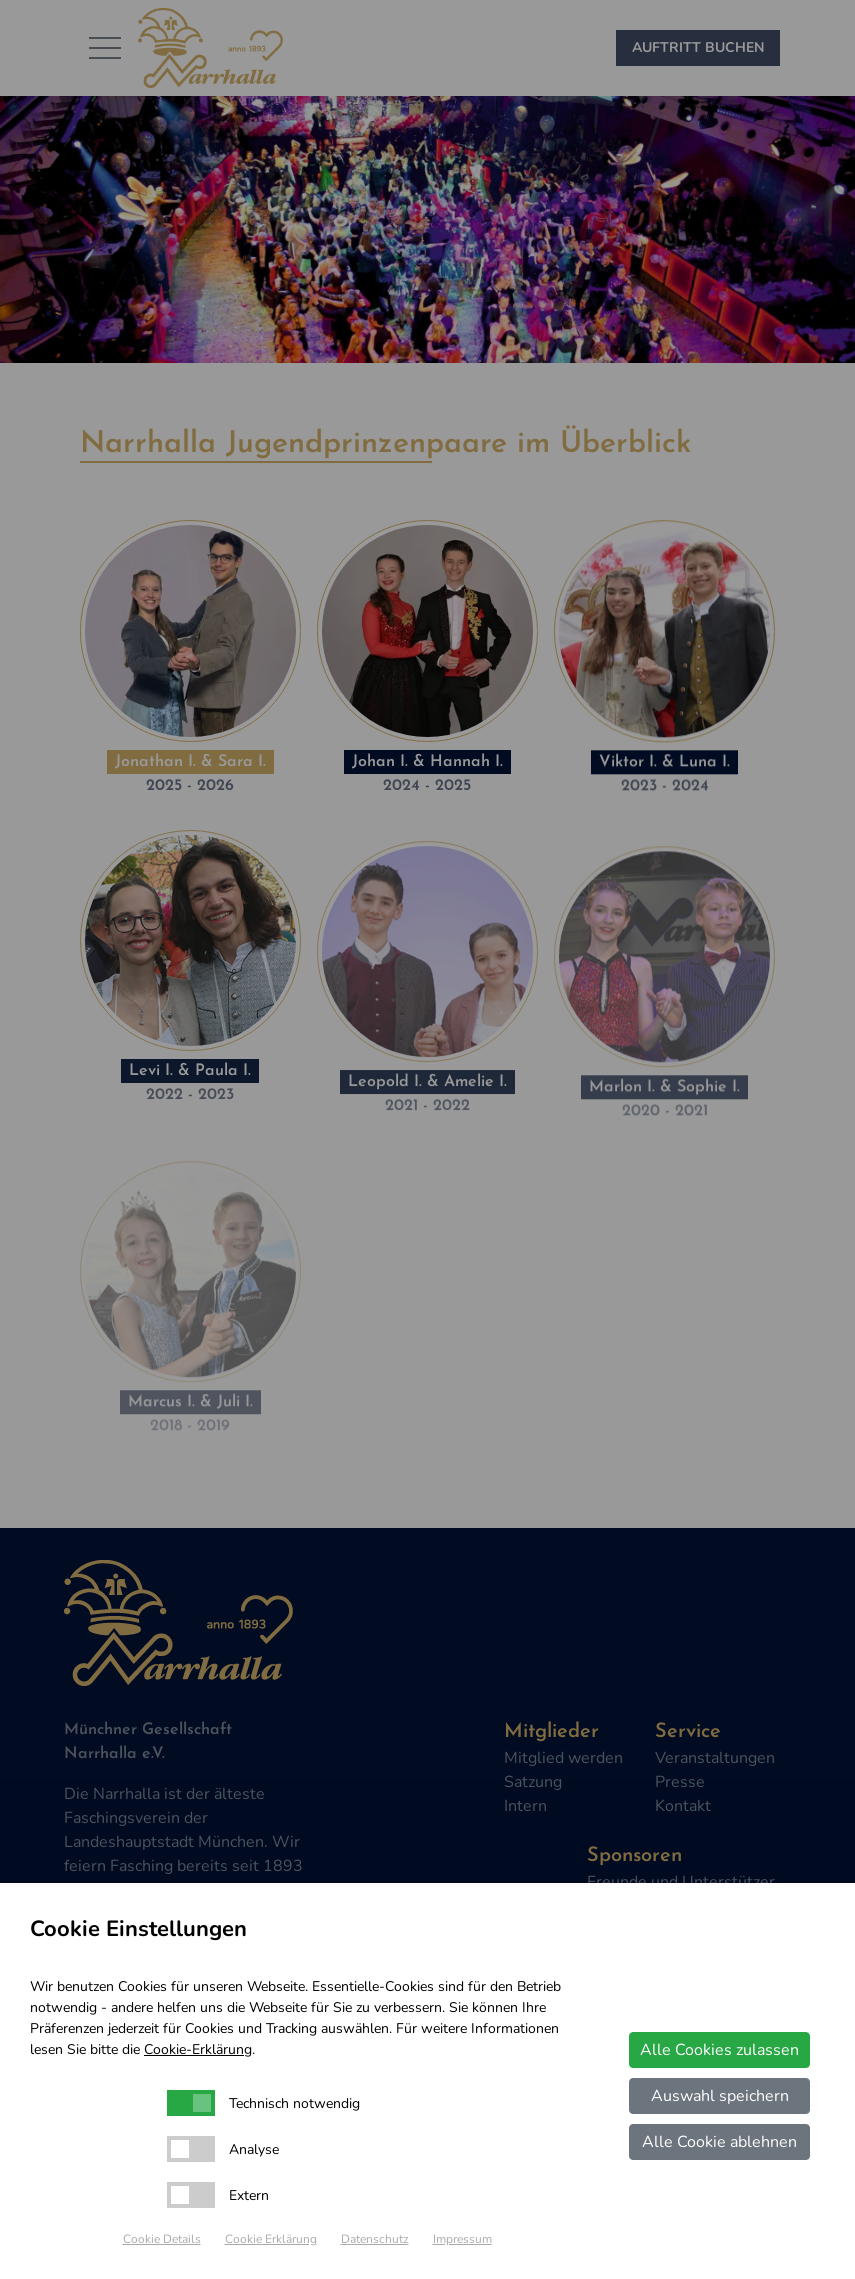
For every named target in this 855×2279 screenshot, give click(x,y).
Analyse (254, 2149)
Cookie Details (162, 2239)
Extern (249, 2195)
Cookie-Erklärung (198, 2049)
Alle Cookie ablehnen (719, 2142)
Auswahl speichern (720, 2096)
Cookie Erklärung (271, 2239)
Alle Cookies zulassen (719, 2050)
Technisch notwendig (294, 2103)
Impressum (462, 2239)
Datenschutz (375, 2239)
